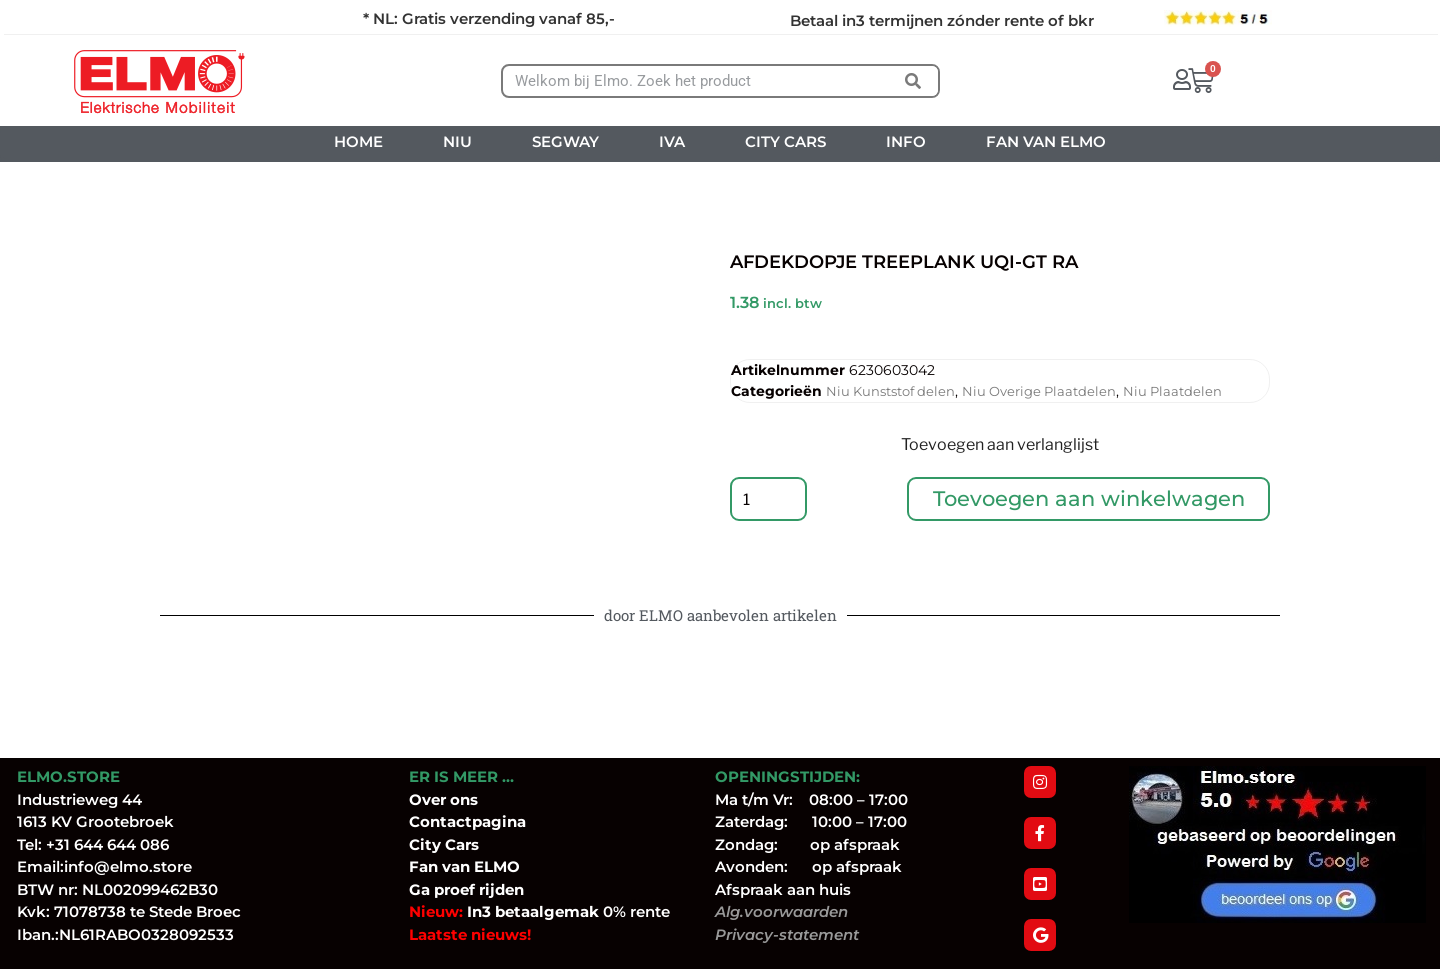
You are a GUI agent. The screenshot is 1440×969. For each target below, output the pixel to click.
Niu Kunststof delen (890, 391)
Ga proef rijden (466, 889)
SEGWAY (565, 141)
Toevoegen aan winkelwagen (1090, 501)
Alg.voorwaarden (781, 911)
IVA (672, 141)
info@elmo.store (128, 866)
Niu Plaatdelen (1172, 391)
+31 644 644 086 (107, 844)
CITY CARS (785, 141)
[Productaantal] (770, 502)
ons (464, 799)
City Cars (444, 844)
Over (429, 799)
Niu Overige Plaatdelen (1039, 391)
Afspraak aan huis (783, 889)
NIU (457, 141)
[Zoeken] (912, 81)
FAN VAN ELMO (1046, 141)
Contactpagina (467, 821)
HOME (358, 141)
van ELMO (479, 866)
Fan (423, 866)
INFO (906, 141)
